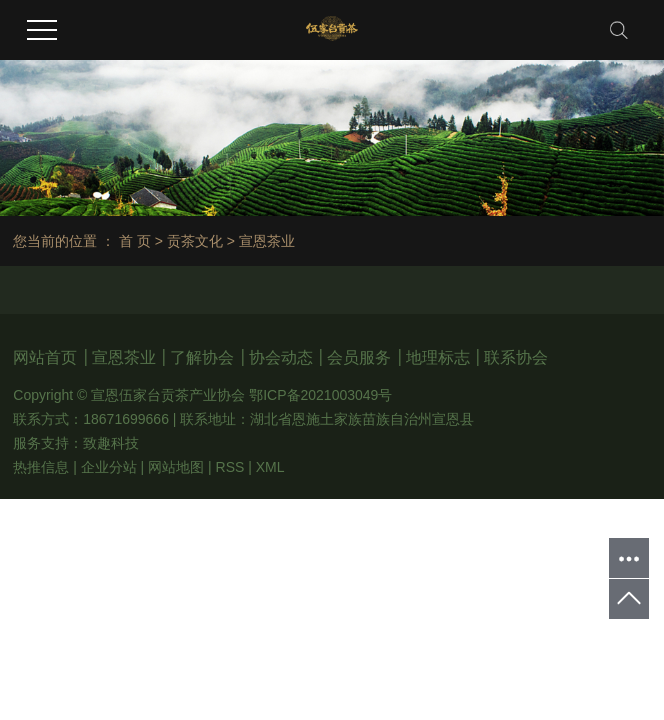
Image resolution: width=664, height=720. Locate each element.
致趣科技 (111, 443)
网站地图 (176, 467)
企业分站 (109, 467)
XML (270, 467)
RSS (230, 467)
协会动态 (283, 357)
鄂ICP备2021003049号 (320, 395)
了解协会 (204, 357)
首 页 (135, 241)
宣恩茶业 (126, 357)
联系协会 (516, 357)
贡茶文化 (195, 241)
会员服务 (361, 357)
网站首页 (47, 357)
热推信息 (41, 467)
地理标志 (440, 357)
